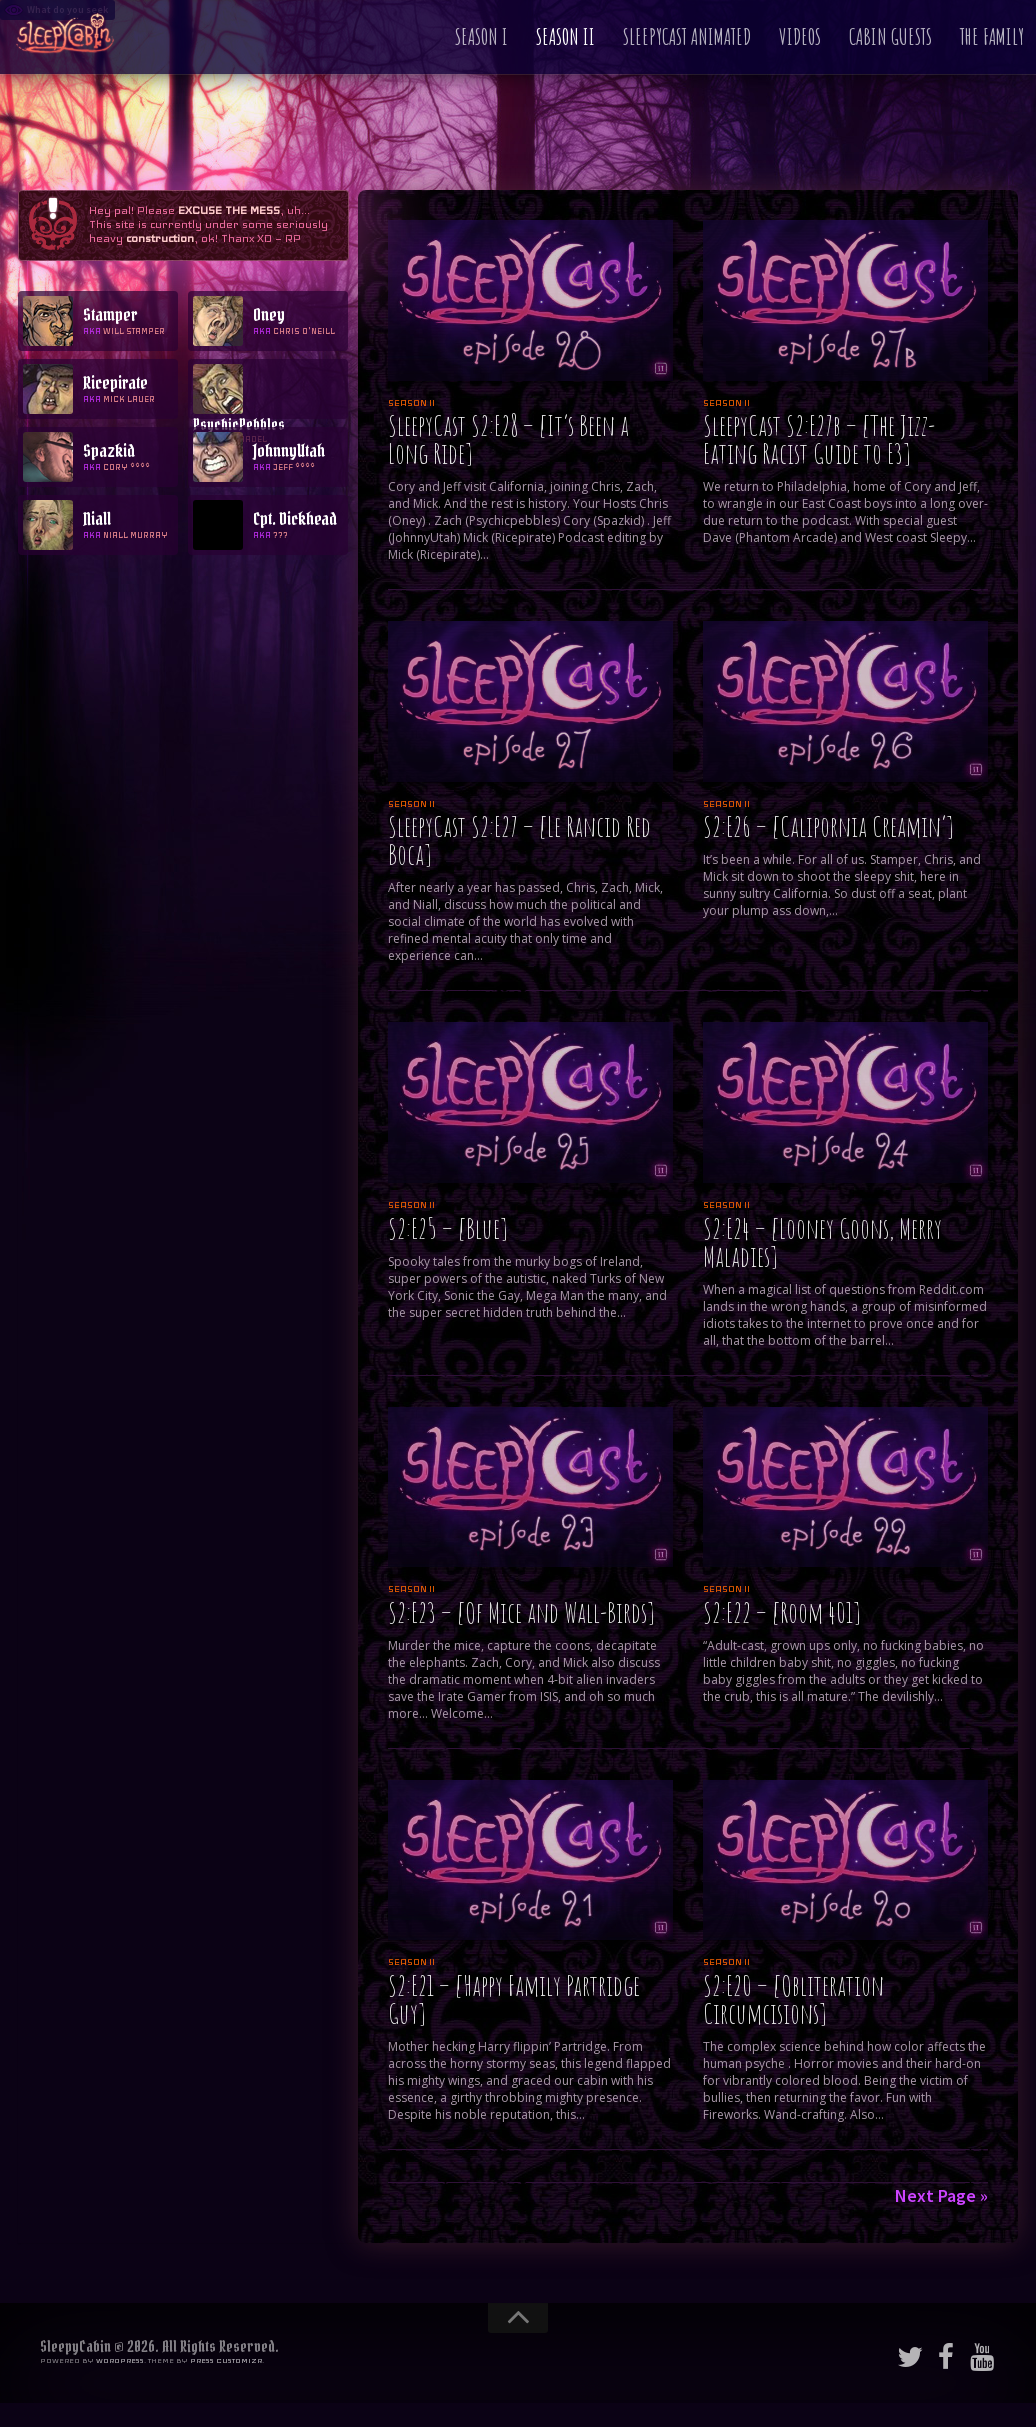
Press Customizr (226, 2360)
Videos (800, 36)
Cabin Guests (890, 36)
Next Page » (941, 2195)
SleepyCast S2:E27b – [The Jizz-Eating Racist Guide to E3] (819, 439)
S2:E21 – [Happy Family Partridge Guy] (514, 1999)
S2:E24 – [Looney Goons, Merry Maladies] (822, 1242)
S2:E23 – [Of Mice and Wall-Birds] (521, 1612)
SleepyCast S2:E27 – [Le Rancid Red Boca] (519, 840)
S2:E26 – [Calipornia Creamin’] (828, 826)
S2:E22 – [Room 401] (781, 1612)
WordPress (120, 2360)
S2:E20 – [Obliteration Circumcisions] (793, 1999)
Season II (565, 36)
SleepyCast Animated (687, 36)
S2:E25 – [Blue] (447, 1228)
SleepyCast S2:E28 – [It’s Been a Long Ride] (508, 439)
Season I (481, 36)
